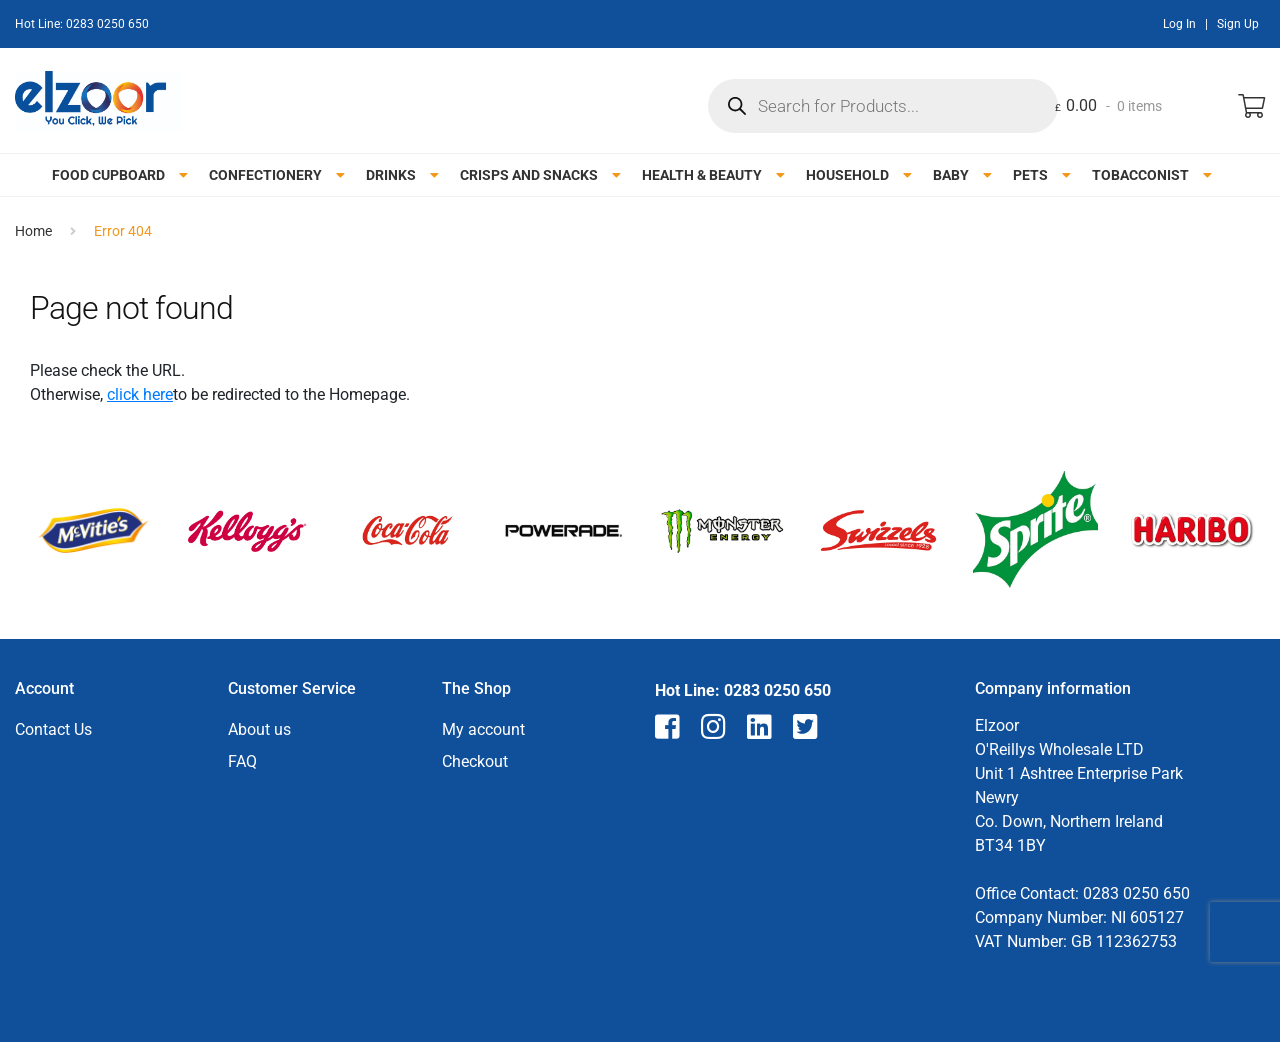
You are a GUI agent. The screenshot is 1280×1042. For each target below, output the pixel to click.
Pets (1030, 175)
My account (483, 729)
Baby (951, 175)
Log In (1179, 24)
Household (847, 175)
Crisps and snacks (529, 175)
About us (259, 729)
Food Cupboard (108, 175)
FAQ (242, 761)
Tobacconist (1140, 175)
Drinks (391, 175)
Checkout (475, 761)
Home (33, 231)
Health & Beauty (702, 175)
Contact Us (53, 729)
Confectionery (265, 175)
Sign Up (1238, 24)
